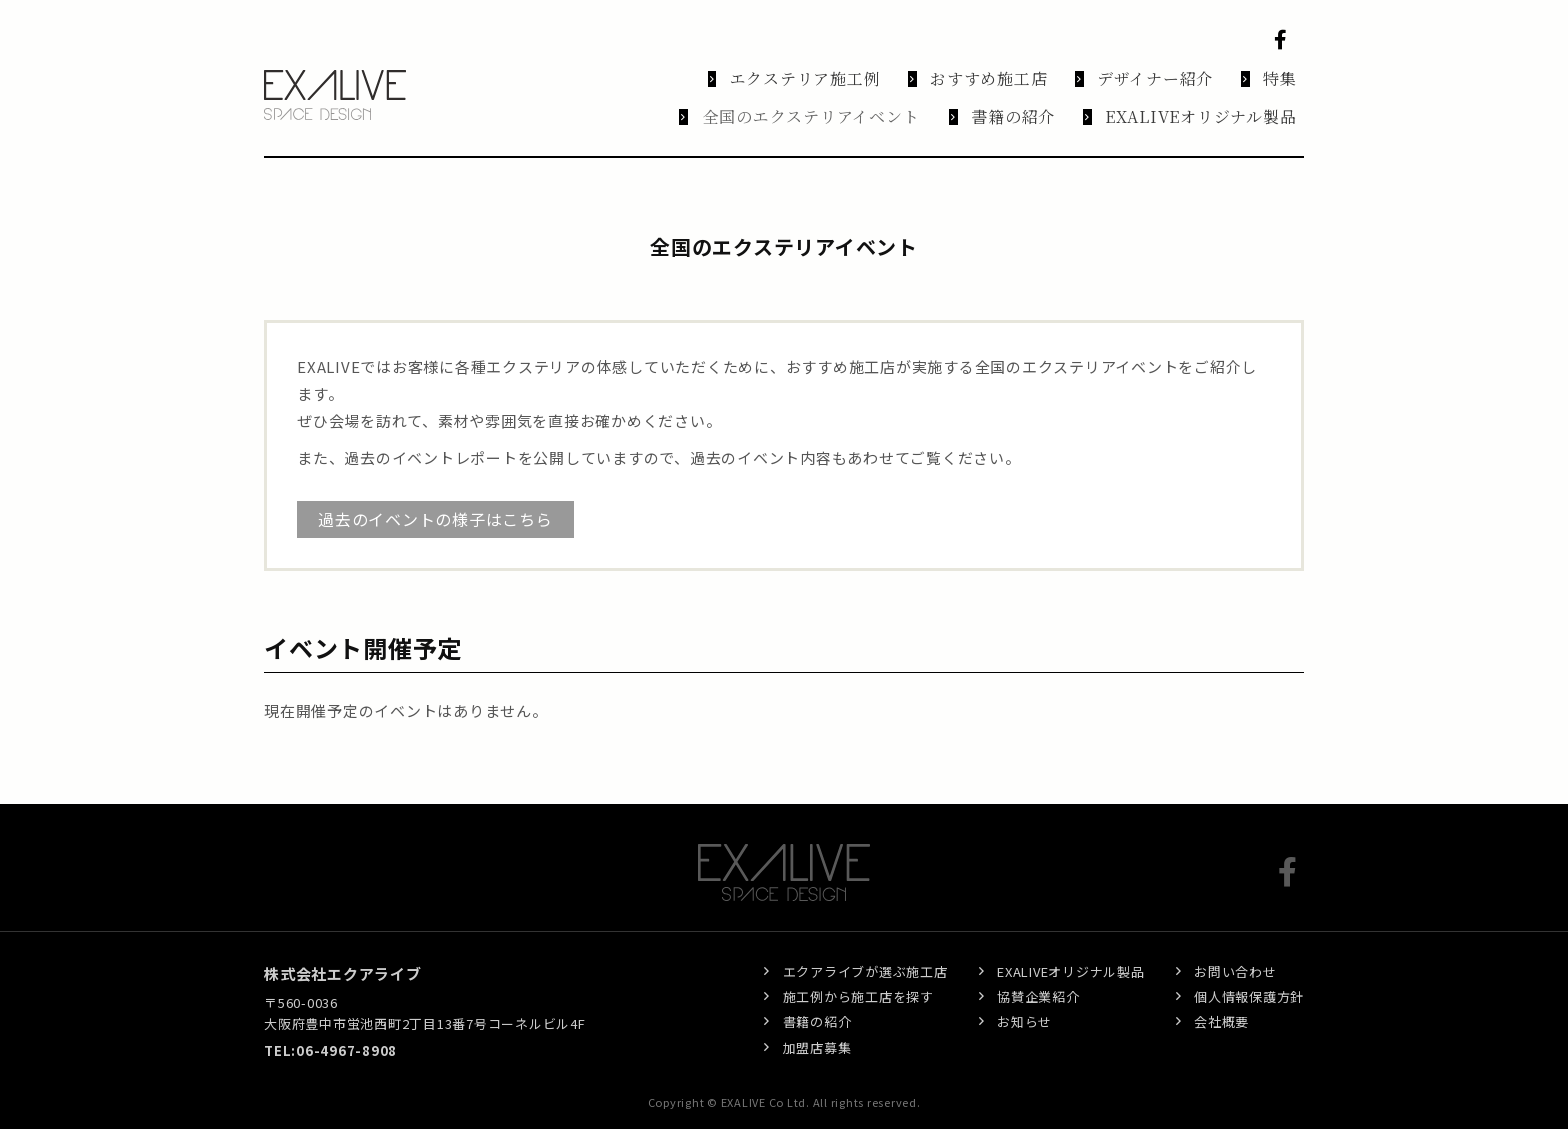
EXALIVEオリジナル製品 (1071, 951)
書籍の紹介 (817, 1002)
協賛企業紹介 (1038, 976)
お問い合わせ (1235, 951)
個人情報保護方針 (1249, 976)
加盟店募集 (817, 1027)
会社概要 (1221, 1002)
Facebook (1284, 40)
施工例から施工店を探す (858, 976)
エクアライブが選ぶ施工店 (865, 951)
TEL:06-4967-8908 (330, 1031)
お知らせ (1024, 1002)
